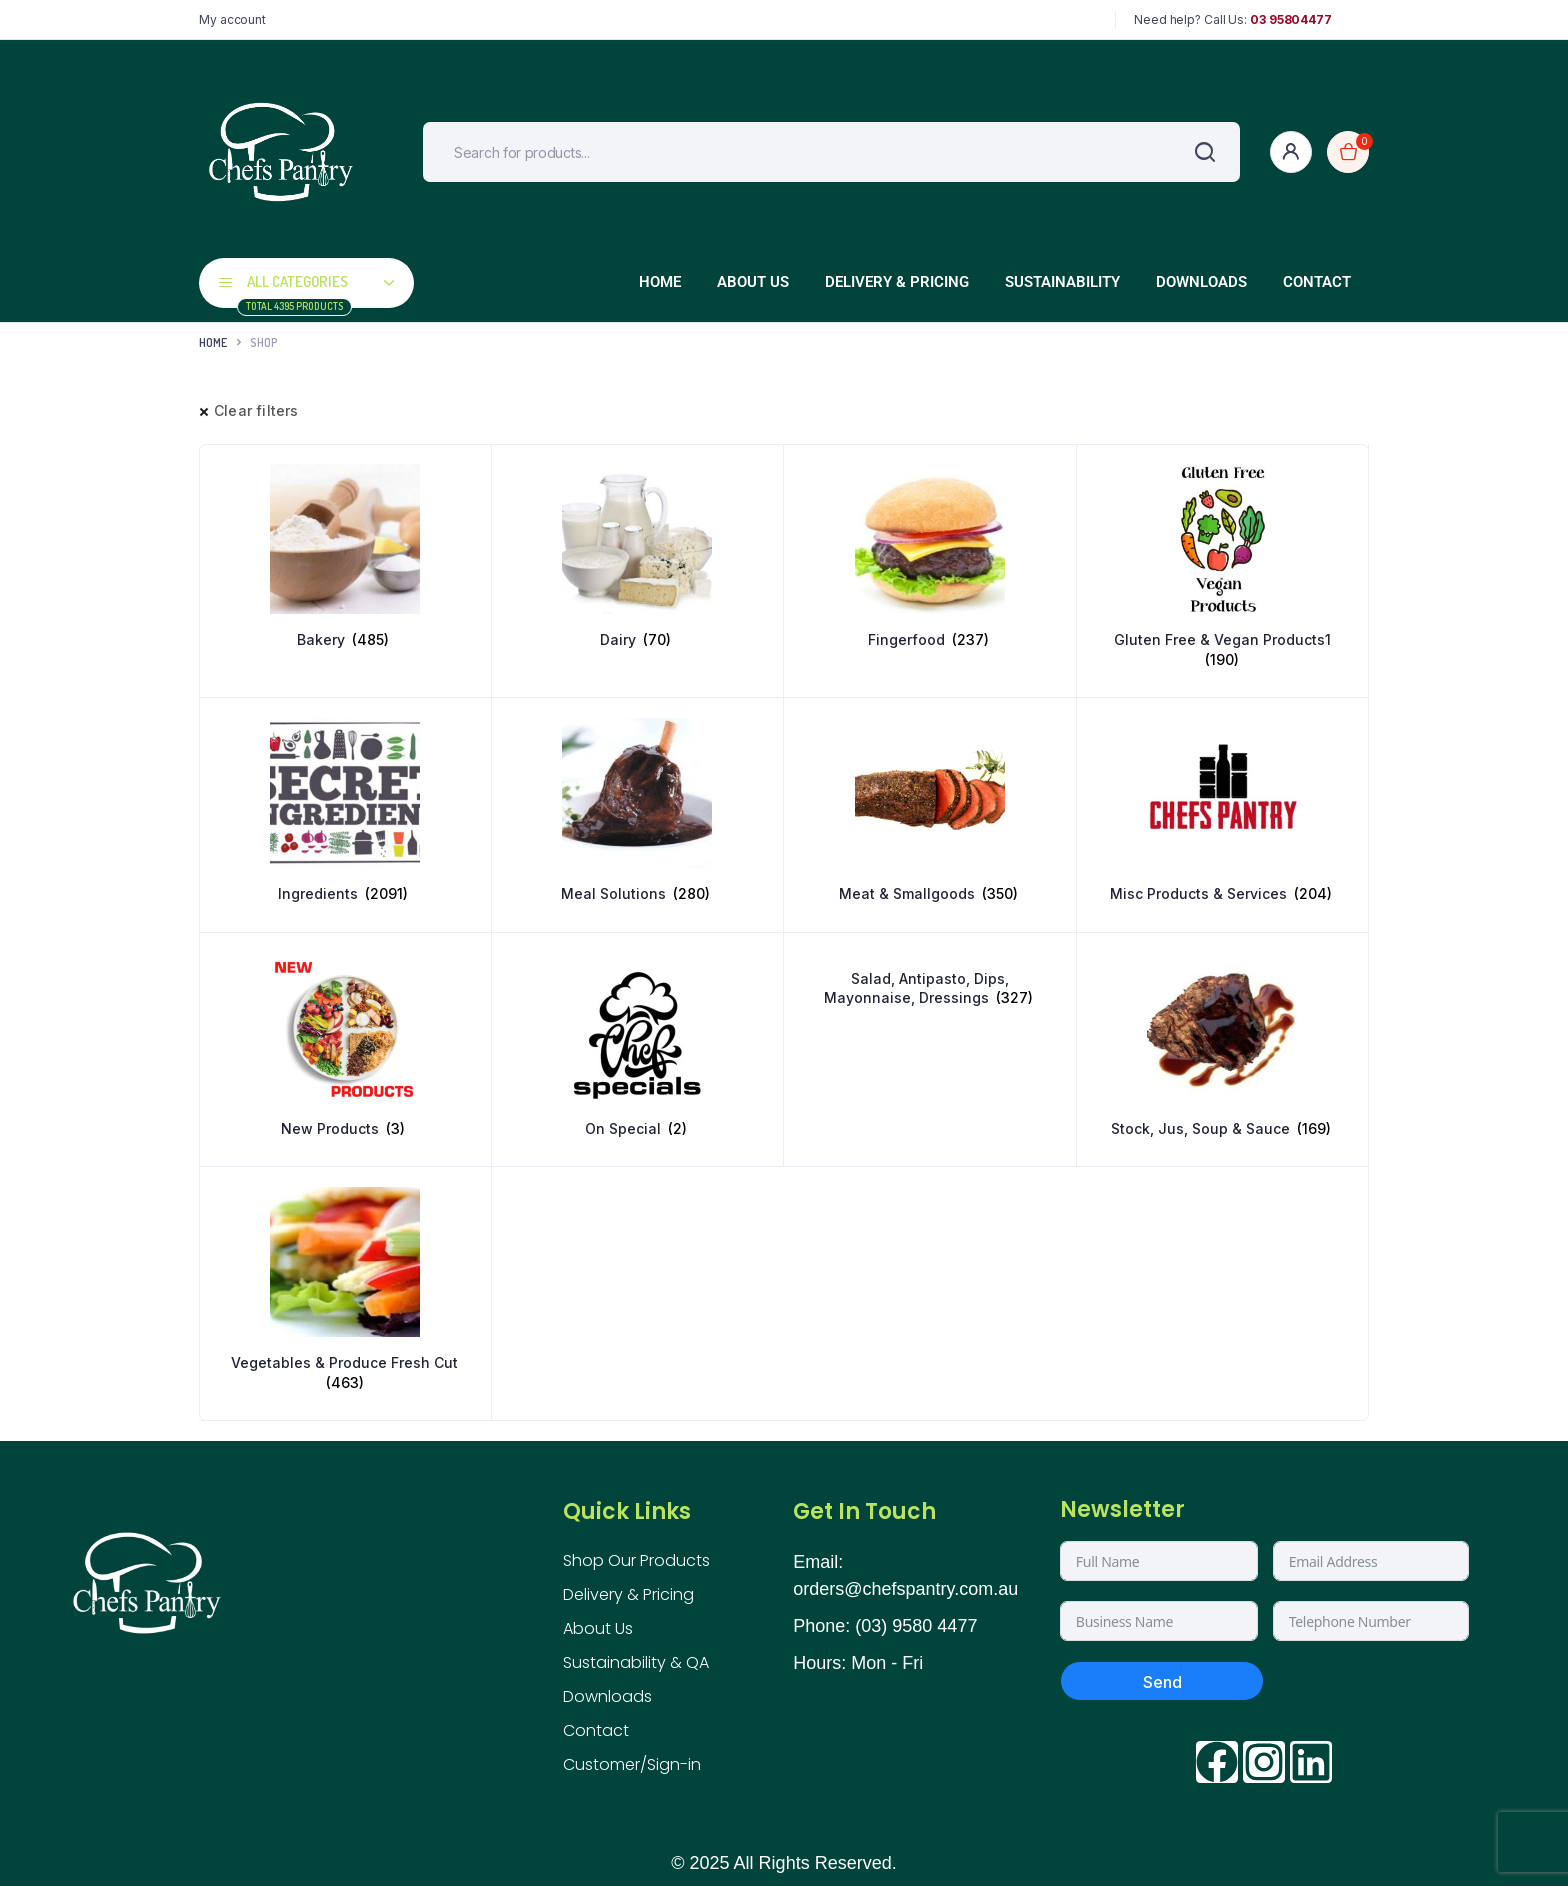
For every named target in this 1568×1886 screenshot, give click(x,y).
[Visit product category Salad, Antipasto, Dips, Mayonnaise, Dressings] (930, 980)
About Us (753, 282)
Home (660, 282)
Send (1162, 1682)
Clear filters (256, 410)
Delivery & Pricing (897, 282)
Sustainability (1062, 282)
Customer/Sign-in (632, 1764)
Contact (1317, 282)
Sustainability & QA (636, 1662)
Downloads (1201, 282)
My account (232, 19)
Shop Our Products (636, 1560)
